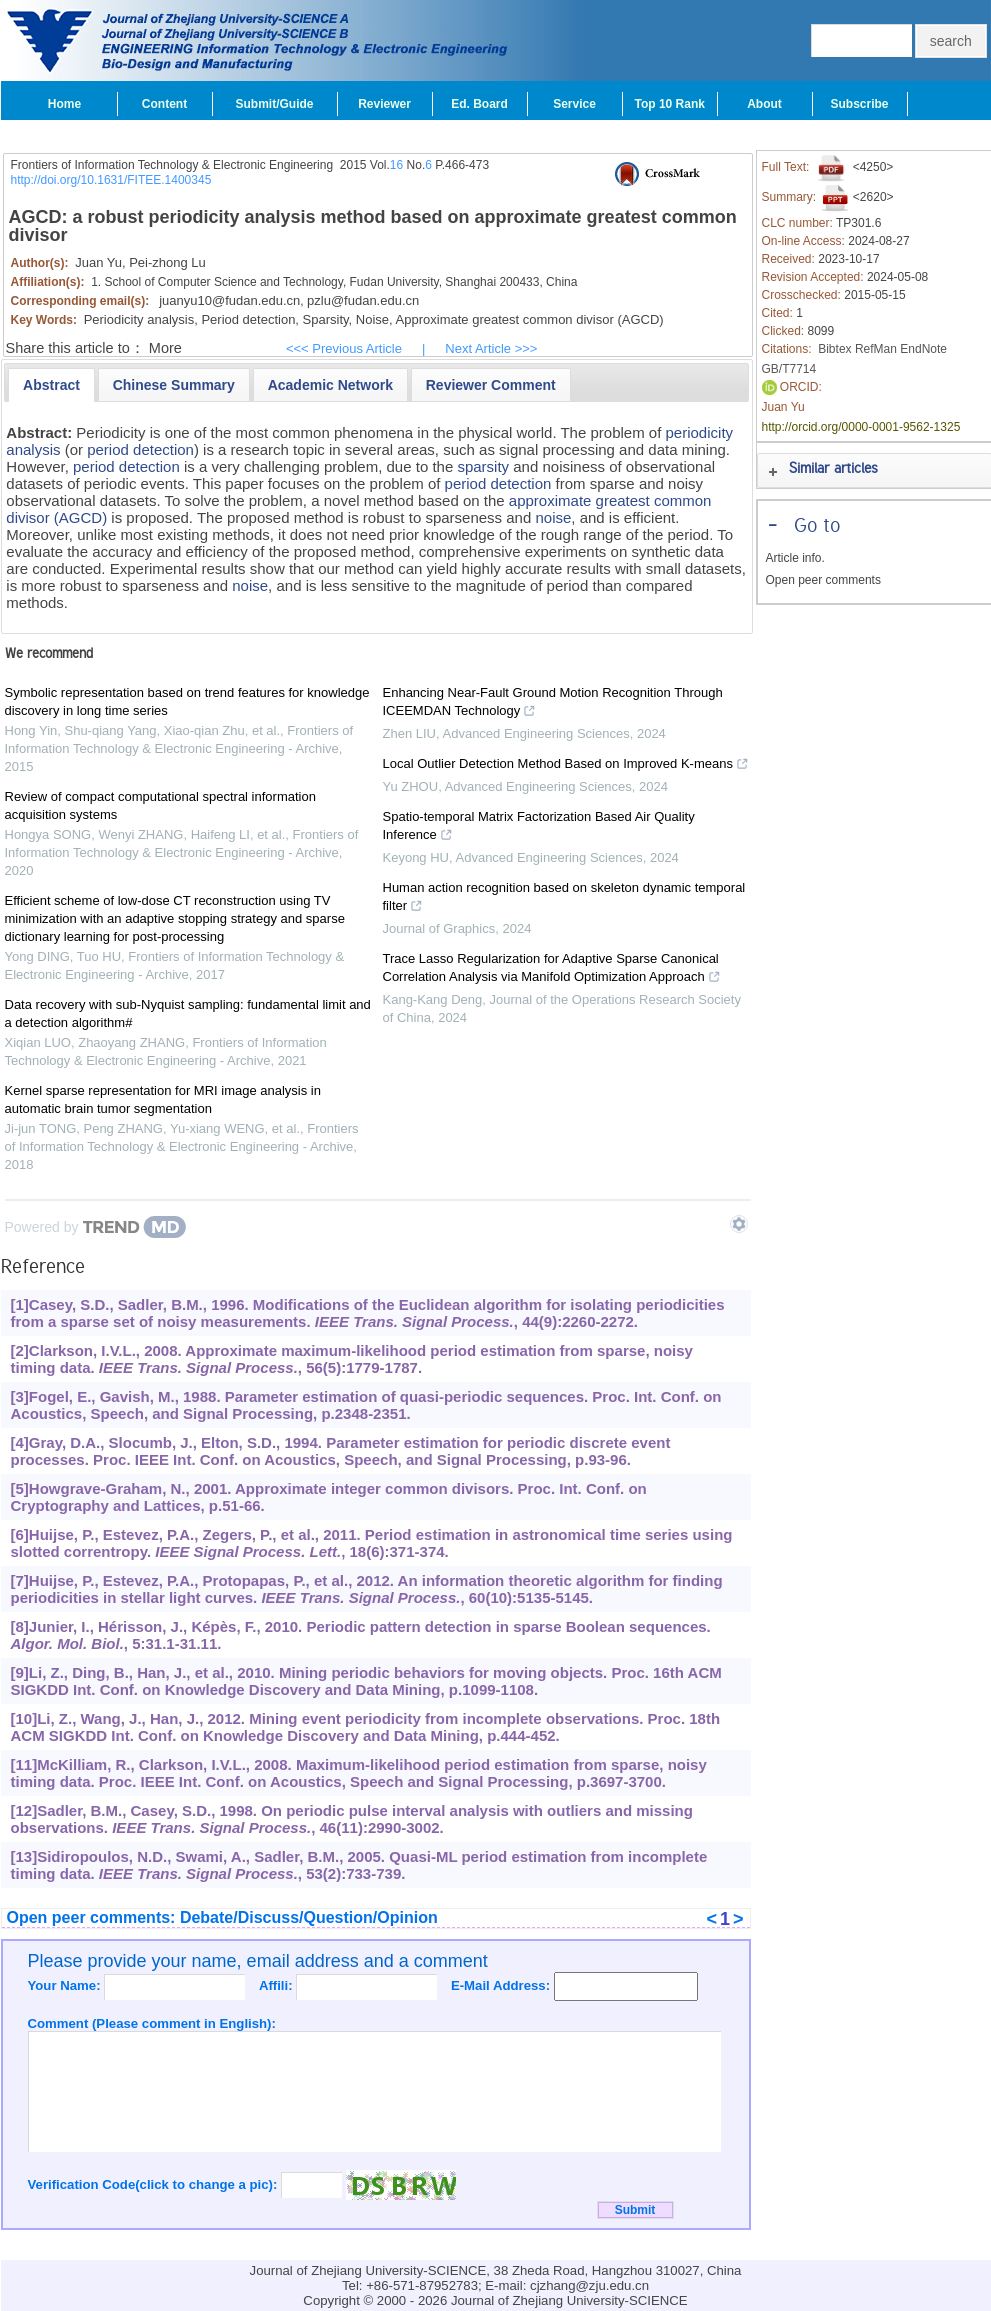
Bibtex (834, 349)
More (165, 348)
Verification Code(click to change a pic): (155, 2184)
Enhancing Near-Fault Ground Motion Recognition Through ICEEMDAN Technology (553, 704)
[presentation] (51, 385)
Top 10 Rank (670, 104)
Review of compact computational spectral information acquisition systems (160, 805)
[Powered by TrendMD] (96, 1227)
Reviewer (384, 104)
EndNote (923, 349)
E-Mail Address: (502, 1985)
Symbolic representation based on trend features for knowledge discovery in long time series (187, 701)
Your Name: (66, 1985)
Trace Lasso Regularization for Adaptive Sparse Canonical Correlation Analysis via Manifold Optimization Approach (552, 970)
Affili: (277, 1985)
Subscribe (859, 104)
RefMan (876, 349)
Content (164, 104)
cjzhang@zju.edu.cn (589, 2285)
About (764, 104)
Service (574, 104)
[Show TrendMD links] (739, 1224)
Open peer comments (823, 580)
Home (64, 104)
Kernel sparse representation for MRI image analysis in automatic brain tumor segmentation (163, 1099)
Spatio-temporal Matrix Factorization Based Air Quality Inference (539, 828)
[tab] (51, 385)
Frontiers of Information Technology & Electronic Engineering (172, 165)
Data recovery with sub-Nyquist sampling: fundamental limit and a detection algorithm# (188, 1013)
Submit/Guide (275, 104)
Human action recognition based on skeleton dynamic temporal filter (564, 899)
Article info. (795, 558)
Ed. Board (479, 104)
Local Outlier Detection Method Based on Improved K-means (566, 766)
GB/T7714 (789, 369)
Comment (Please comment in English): (152, 2023)
